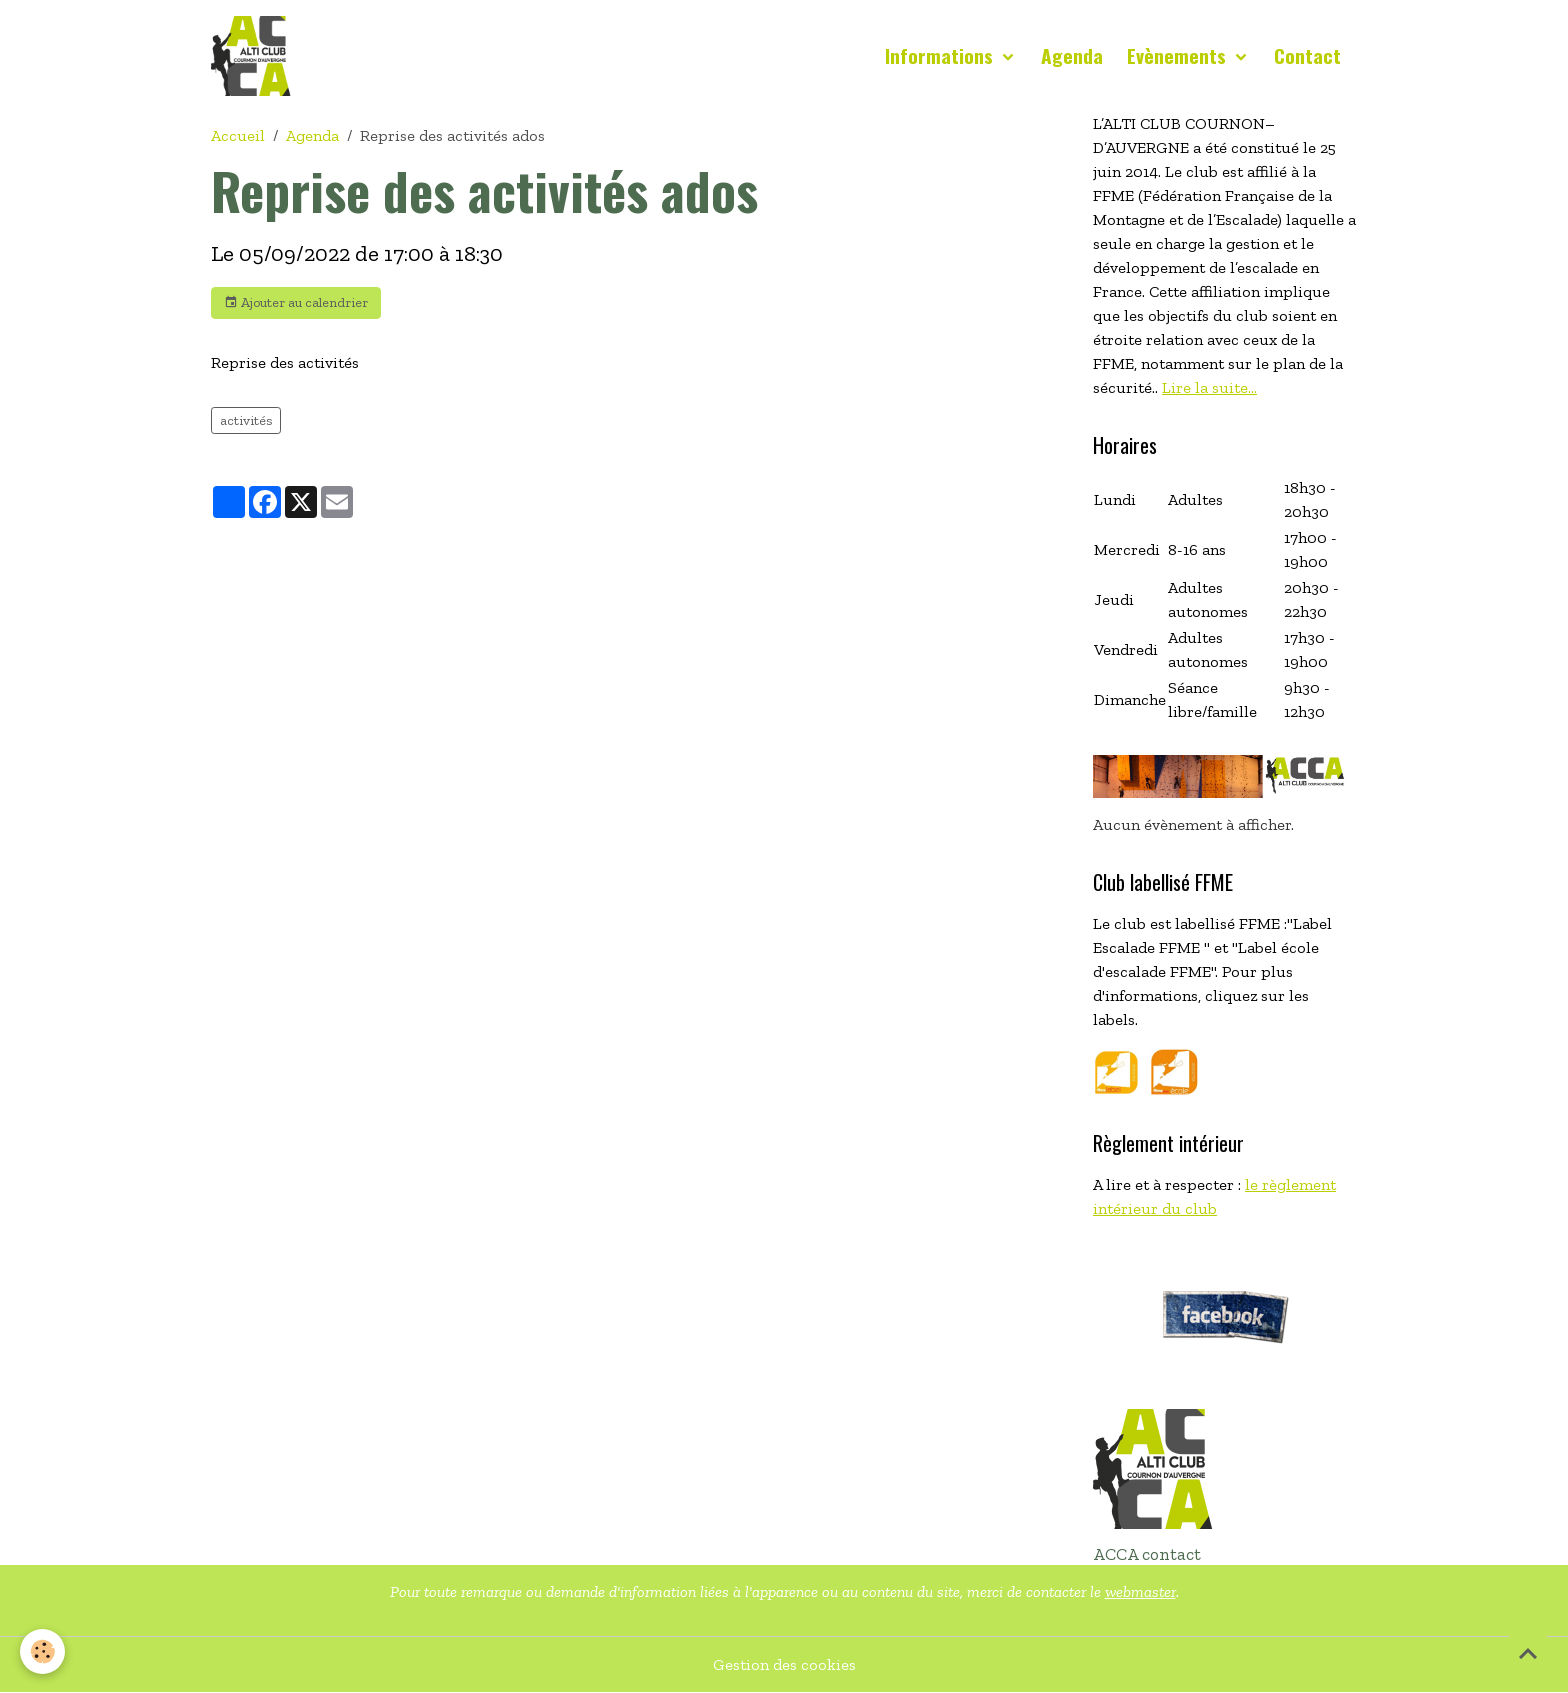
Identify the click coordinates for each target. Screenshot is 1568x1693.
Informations (941, 55)
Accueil (238, 135)
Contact (1307, 55)
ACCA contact (1147, 1554)
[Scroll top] (1528, 1653)
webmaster (1140, 1591)
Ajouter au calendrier (296, 303)
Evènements (1179, 55)
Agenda (1072, 55)
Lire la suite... (1209, 387)
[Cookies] (42, 1651)
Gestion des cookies (784, 1664)
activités (246, 420)
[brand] (255, 56)
